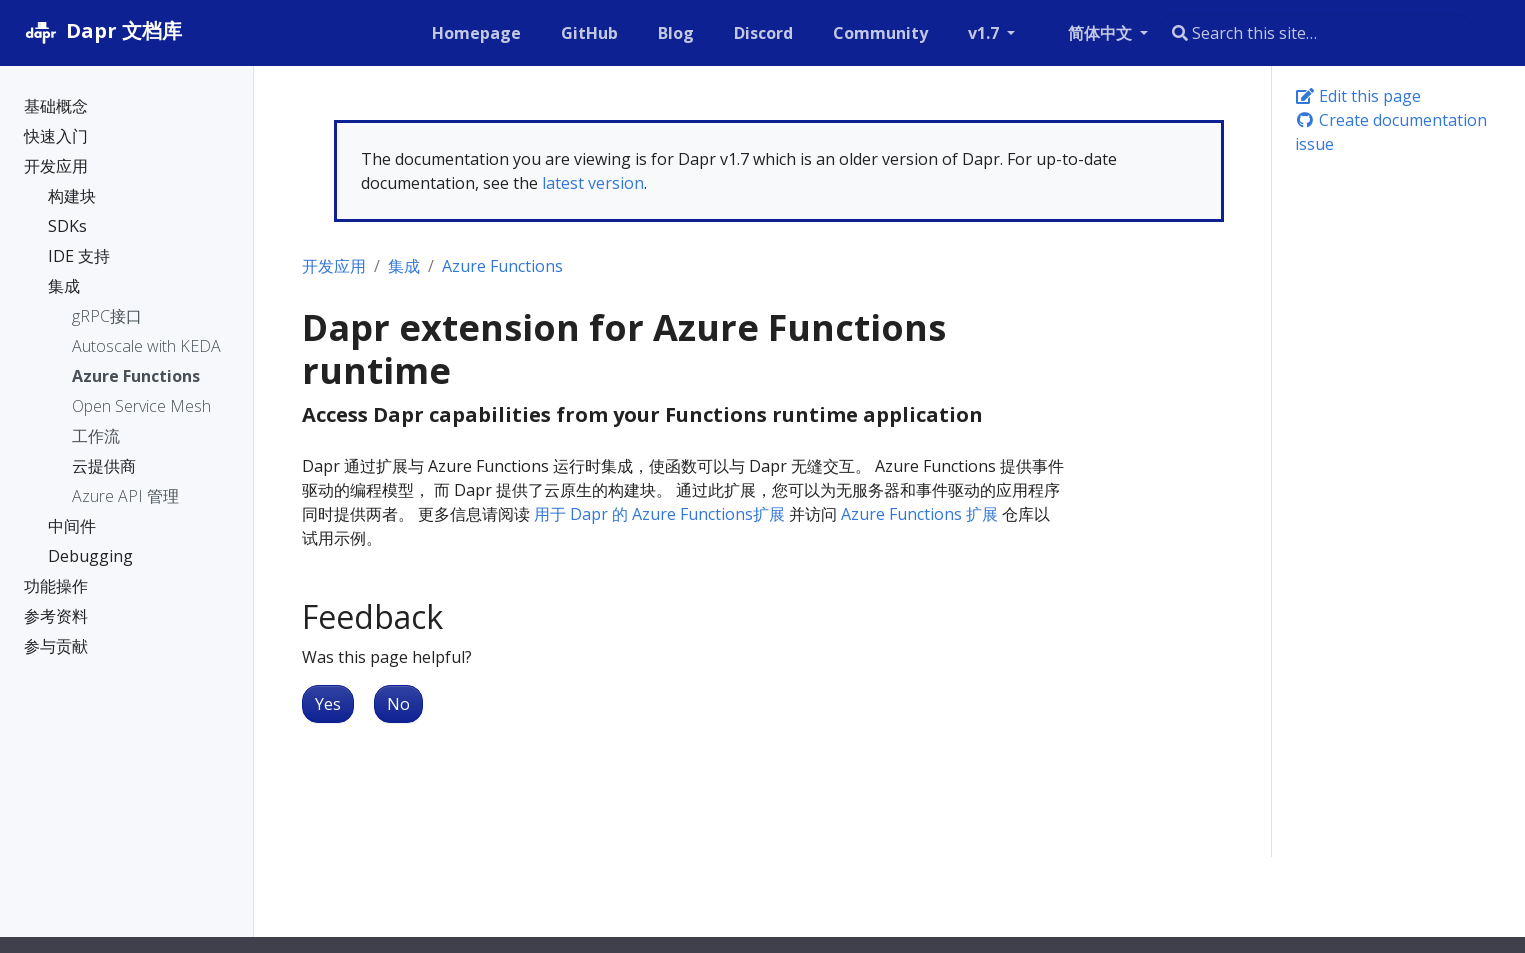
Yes (328, 704)
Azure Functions (502, 266)
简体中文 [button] (1102, 33)
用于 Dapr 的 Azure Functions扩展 (659, 514)
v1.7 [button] (985, 33)
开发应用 (334, 266)
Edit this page (1358, 96)
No (398, 704)
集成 (404, 266)
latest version (593, 183)
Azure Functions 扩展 (919, 514)
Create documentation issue (1391, 132)
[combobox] (1317, 33)
